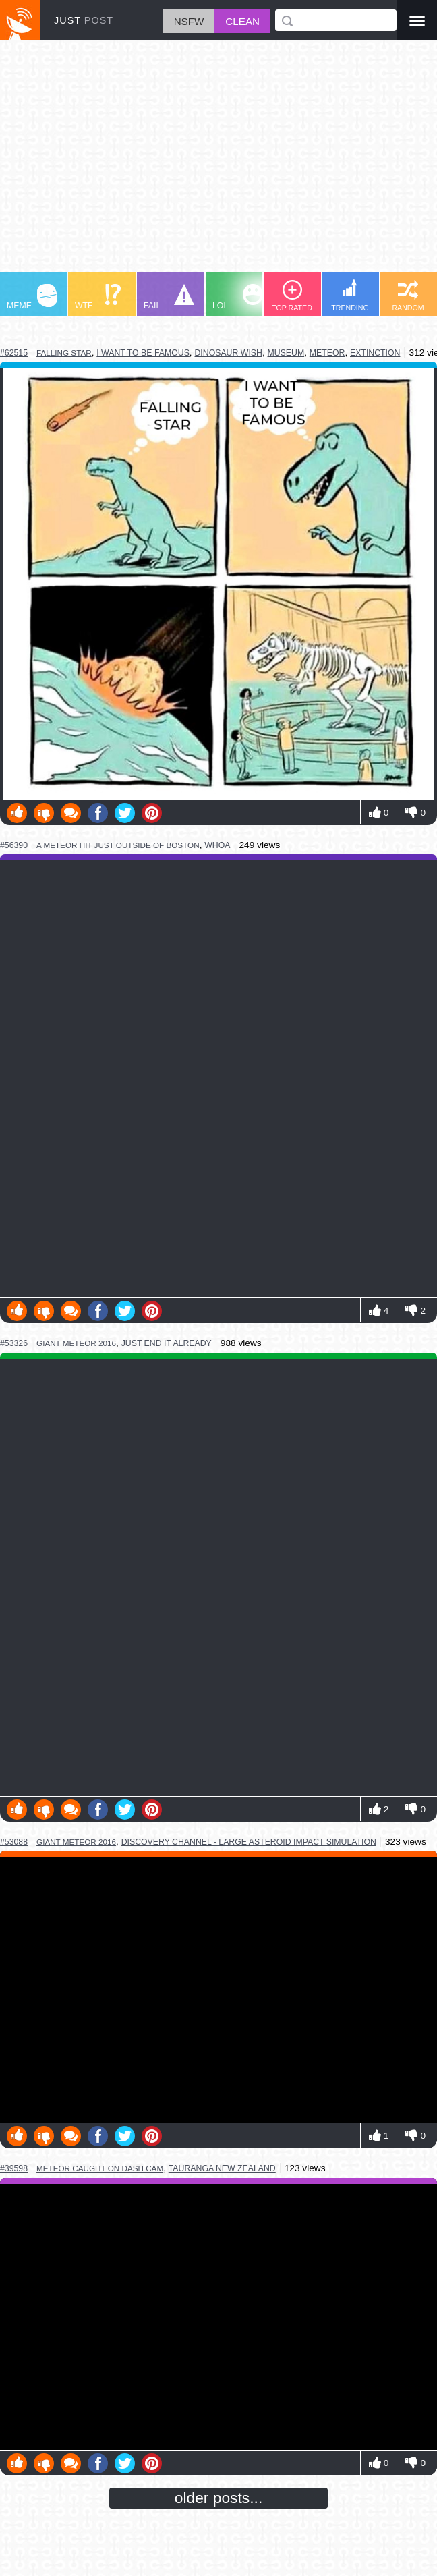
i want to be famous (143, 353)
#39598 (14, 2168)
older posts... (219, 2498)
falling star (64, 352)
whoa (217, 845)
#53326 (14, 1343)
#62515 (14, 353)
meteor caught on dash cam (99, 2168)
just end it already (166, 1343)
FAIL (169, 297)
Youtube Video (218, 1990)
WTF (98, 297)
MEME (32, 297)
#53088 (14, 1842)
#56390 (14, 845)
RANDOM (408, 296)
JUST (83, 20)
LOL (237, 297)
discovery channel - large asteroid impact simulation (248, 1842)
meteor (327, 353)
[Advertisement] (218, 162)
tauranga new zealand (222, 2168)
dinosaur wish (228, 353)
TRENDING (350, 295)
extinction (375, 353)
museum (286, 353)
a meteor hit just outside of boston (118, 845)
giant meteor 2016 (76, 1343)
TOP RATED (292, 296)
